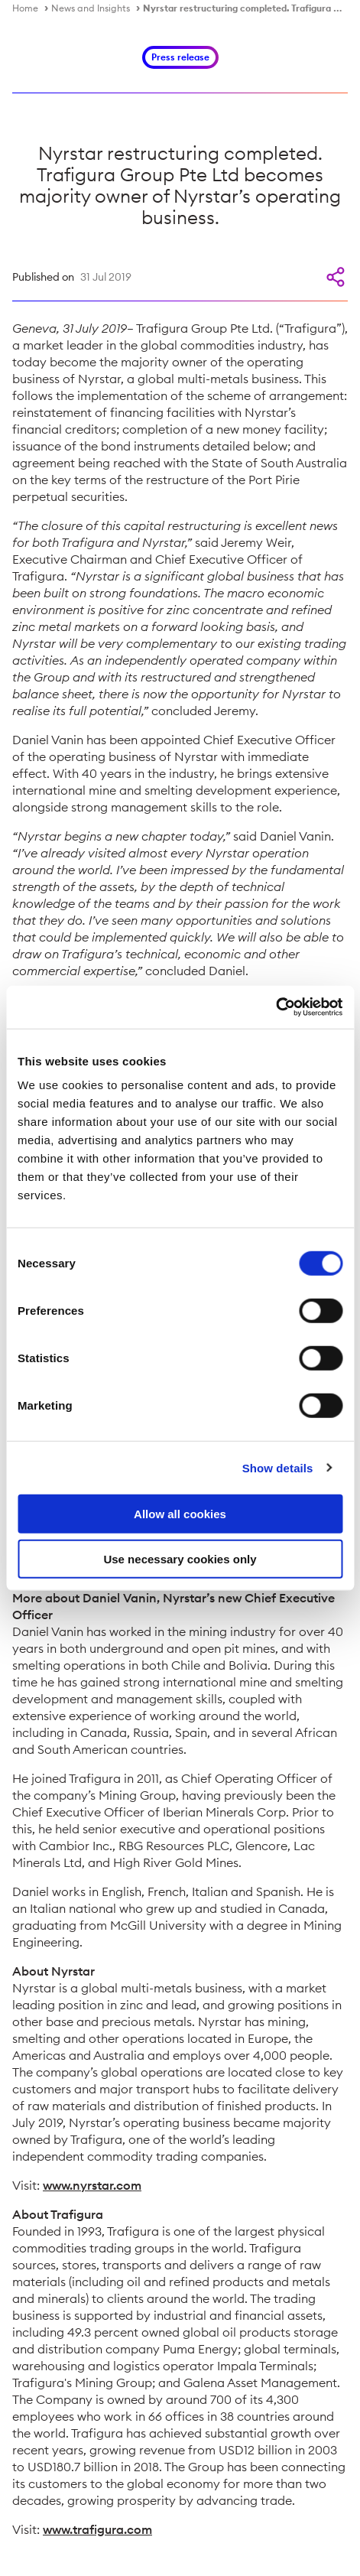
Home (25, 8)
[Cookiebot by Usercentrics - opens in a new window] (275, 1007)
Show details (277, 1467)
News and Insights (90, 8)
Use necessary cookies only (179, 1558)
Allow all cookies (180, 1514)
